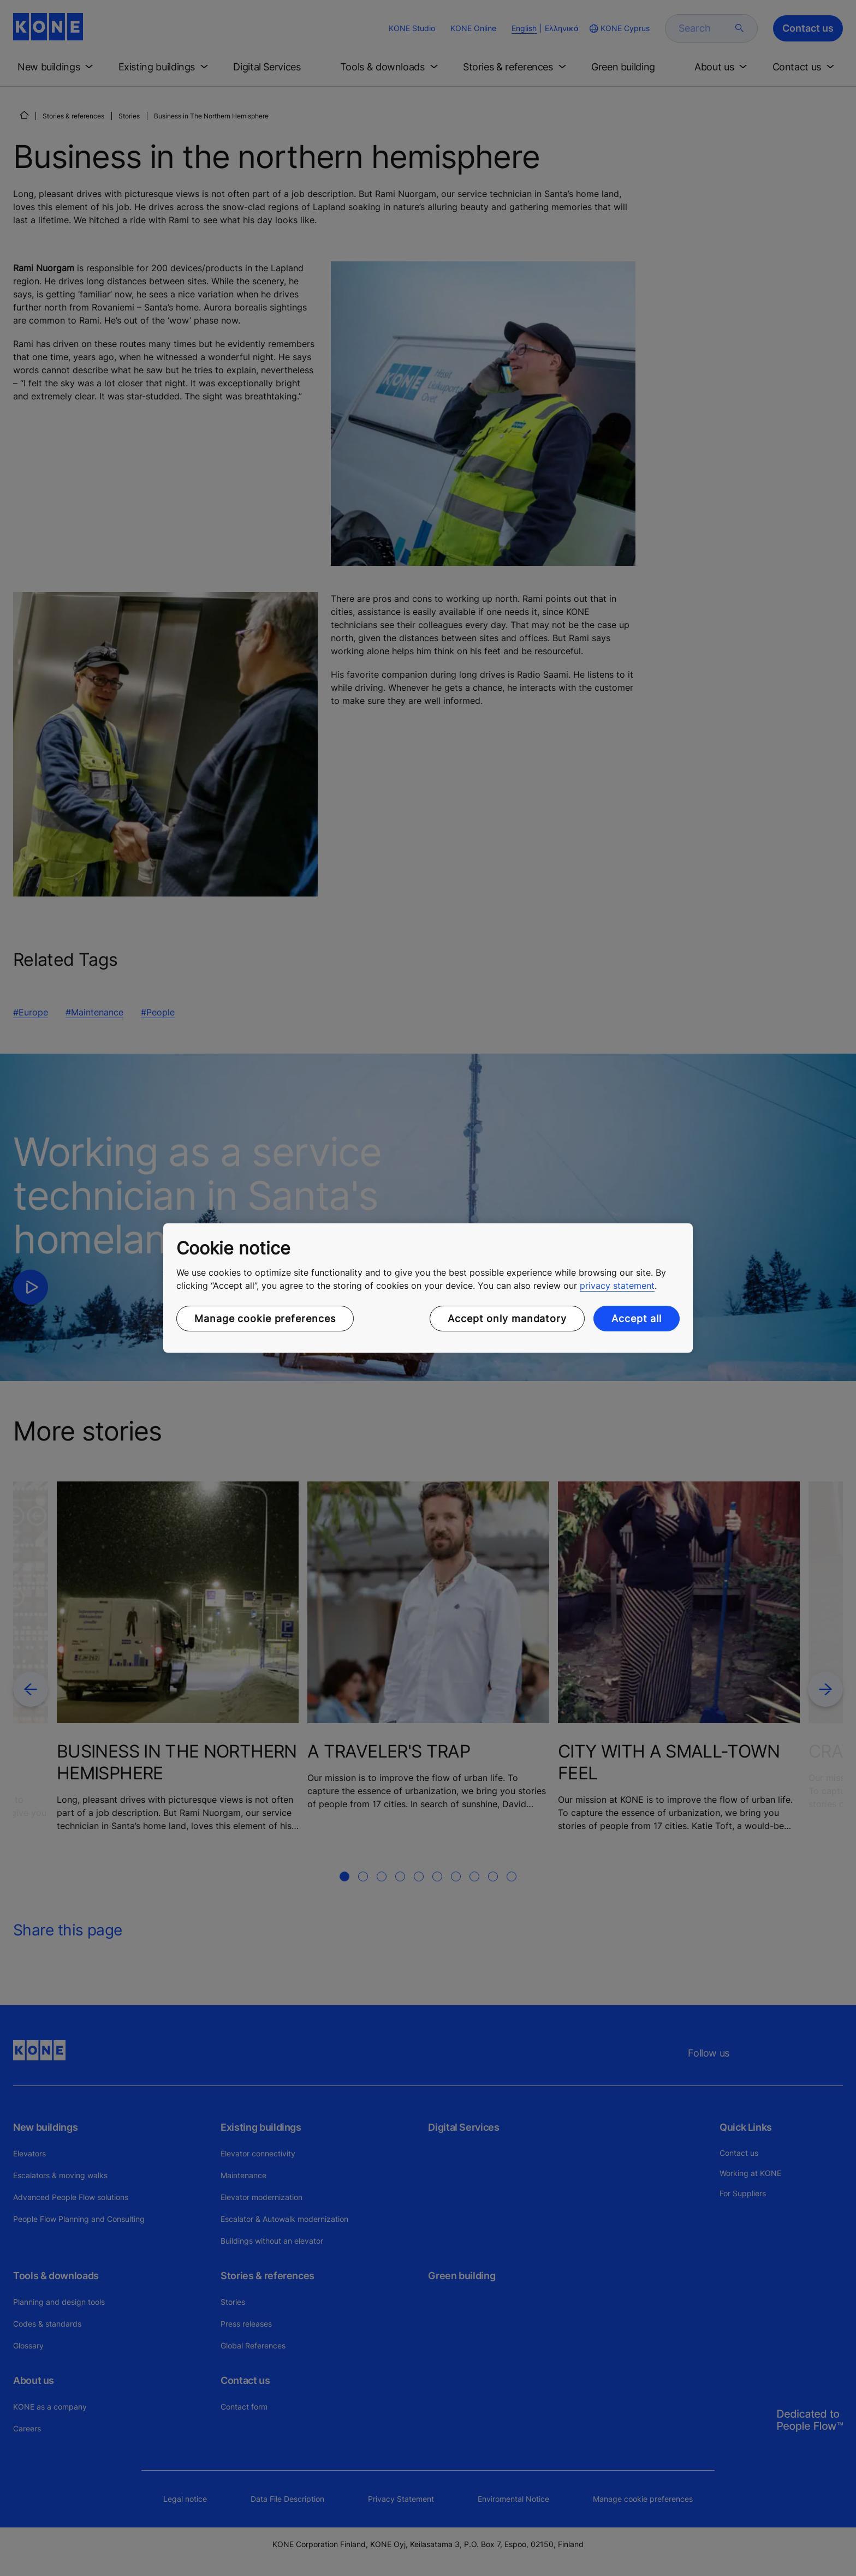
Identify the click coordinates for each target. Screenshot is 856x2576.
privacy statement (617, 1285)
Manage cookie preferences (265, 1318)
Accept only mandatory (507, 1318)
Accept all (636, 1318)
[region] (428, 1288)
